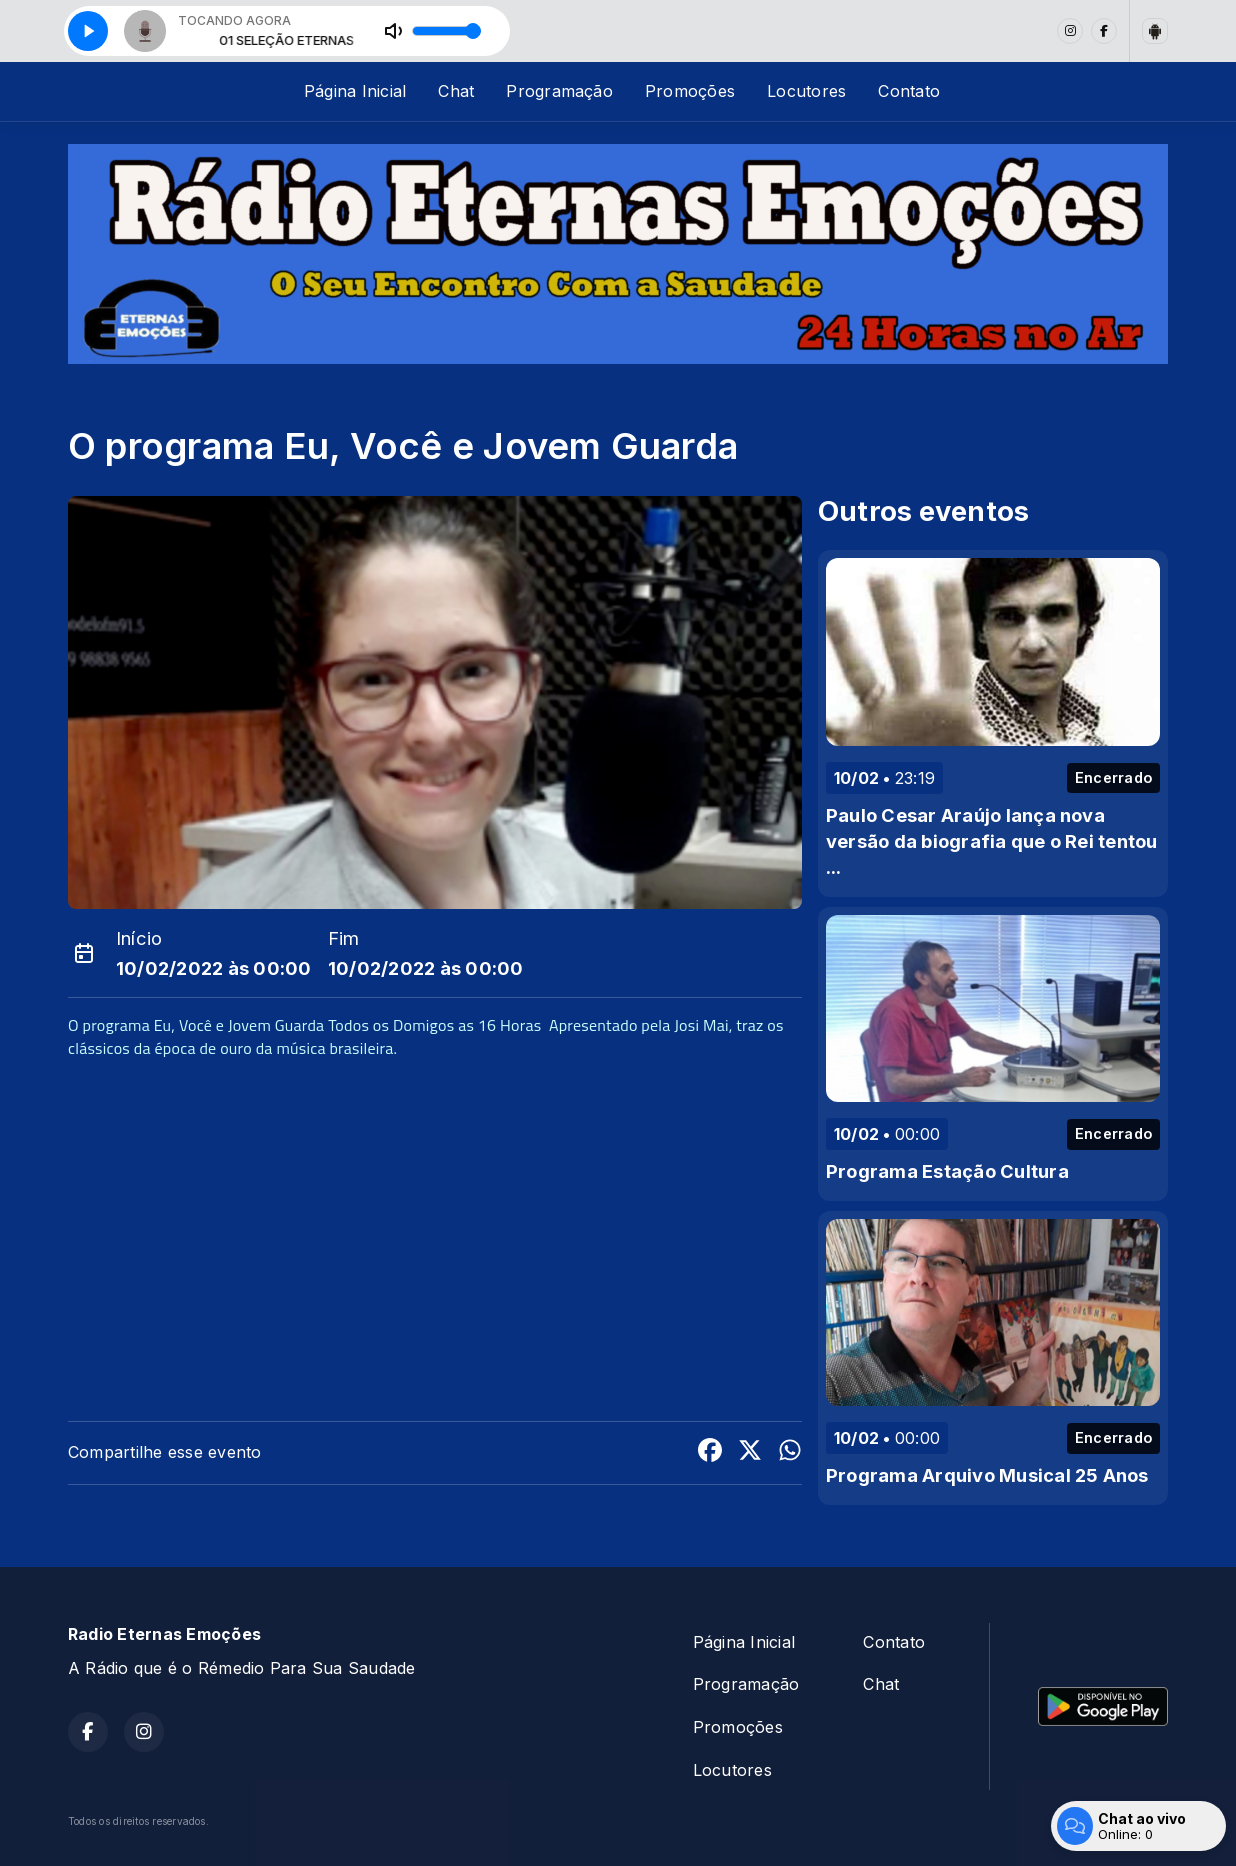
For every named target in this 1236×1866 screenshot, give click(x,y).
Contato (909, 91)
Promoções (690, 91)
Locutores (806, 91)
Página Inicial (355, 91)
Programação (559, 91)
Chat (456, 91)
